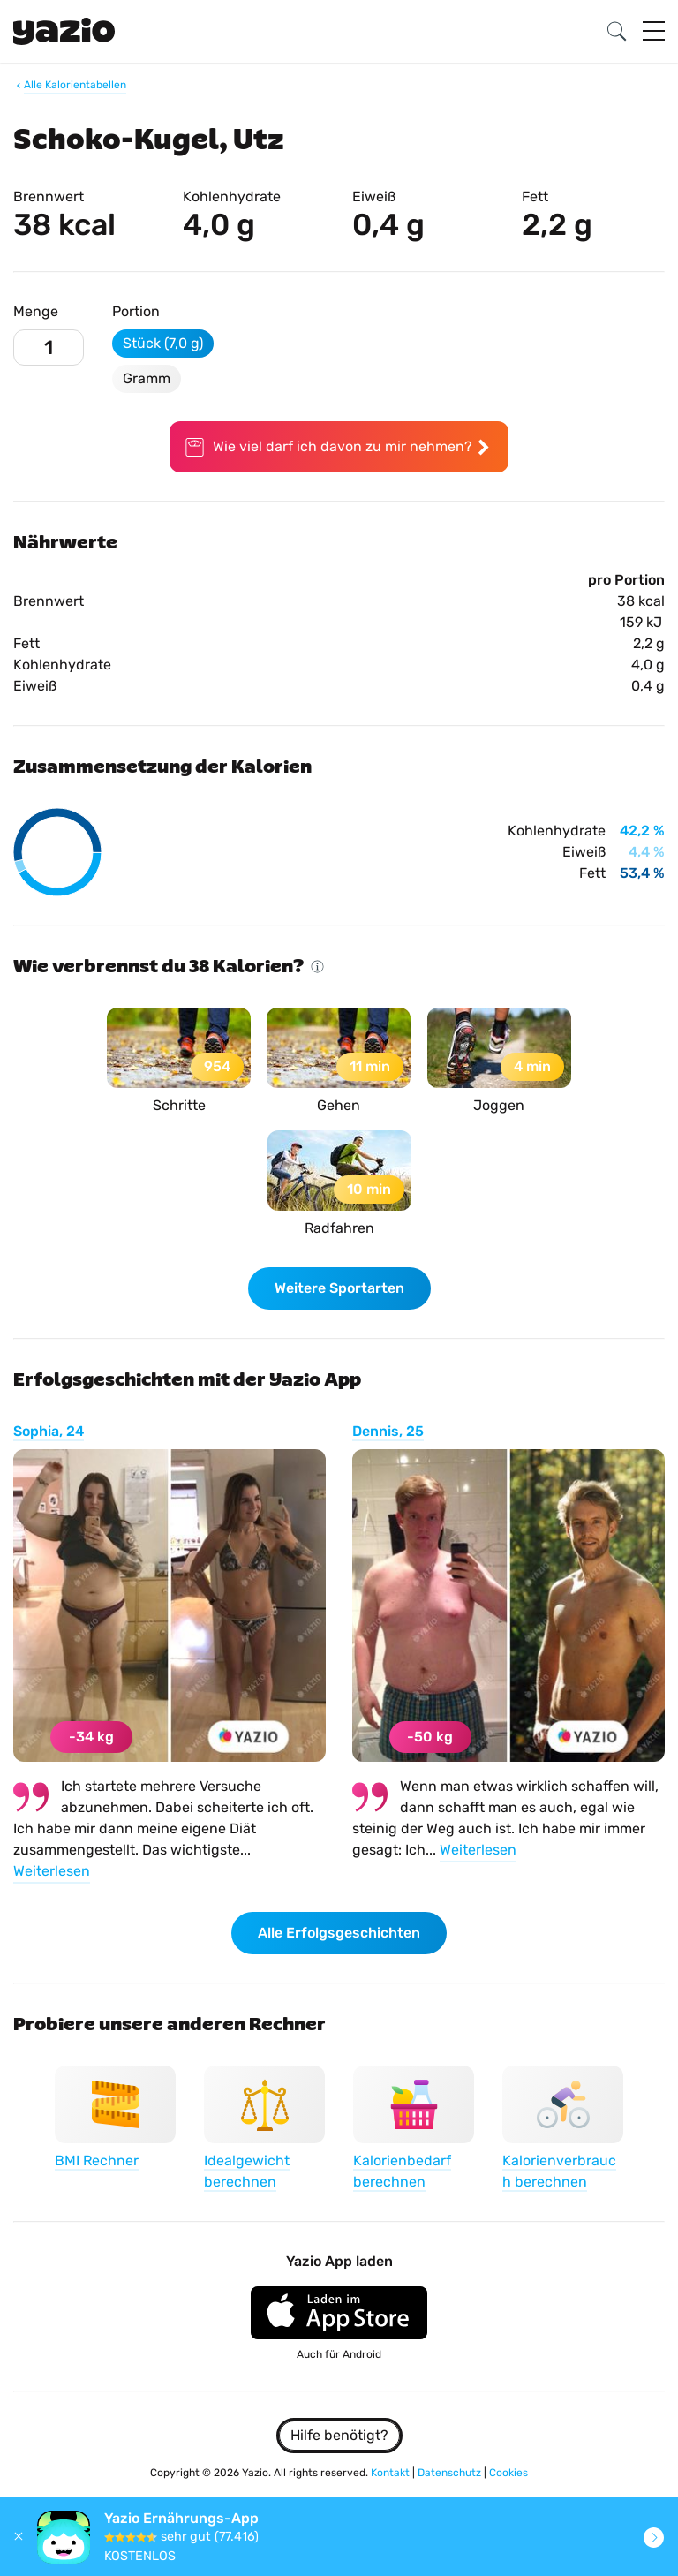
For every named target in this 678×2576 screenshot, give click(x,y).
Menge (35, 311)
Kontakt (391, 2472)
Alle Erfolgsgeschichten (339, 1932)
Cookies (508, 2472)
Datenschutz (451, 2472)
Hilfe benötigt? (339, 2435)
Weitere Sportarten (339, 1288)
